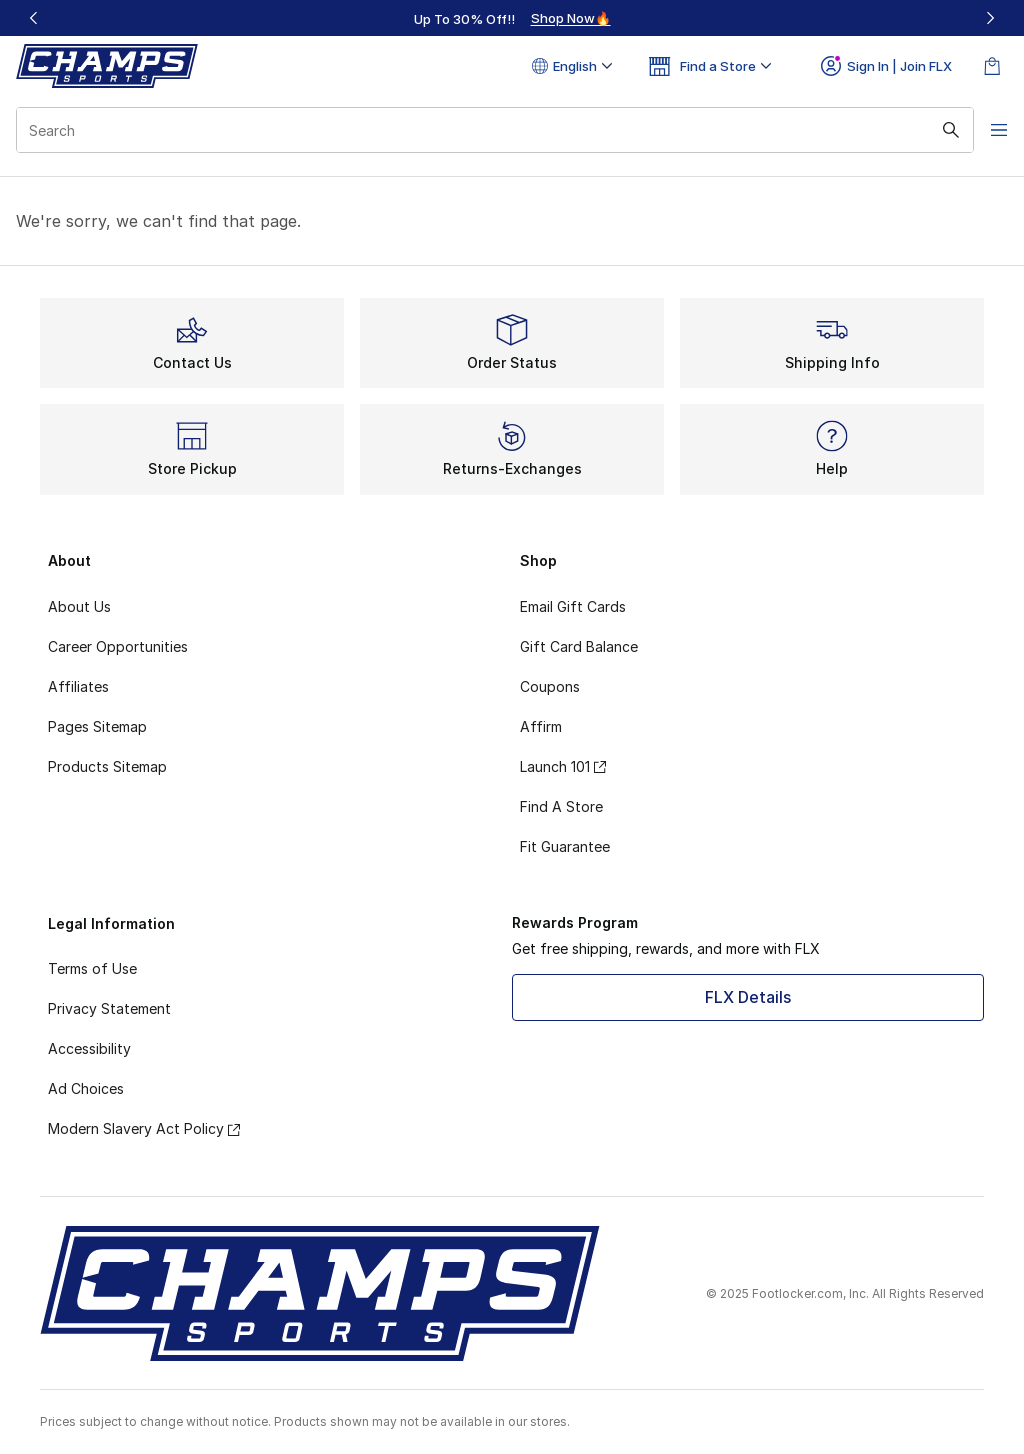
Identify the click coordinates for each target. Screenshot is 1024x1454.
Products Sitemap (107, 766)
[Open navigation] (984, 130)
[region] (512, 18)
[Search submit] (929, 130)
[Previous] (34, 18)
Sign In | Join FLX (886, 66)
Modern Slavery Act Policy (144, 1128)
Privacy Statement (109, 1008)
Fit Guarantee (565, 846)
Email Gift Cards (573, 606)
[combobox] (484, 130)
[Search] (484, 130)
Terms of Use (92, 968)
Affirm (541, 726)
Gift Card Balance (579, 646)
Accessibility (89, 1048)
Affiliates (78, 686)
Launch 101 (563, 766)
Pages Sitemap (97, 726)
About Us (79, 606)
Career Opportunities (118, 646)
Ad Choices (86, 1088)
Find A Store (561, 806)
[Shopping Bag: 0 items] (992, 66)
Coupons (550, 686)
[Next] (990, 18)
